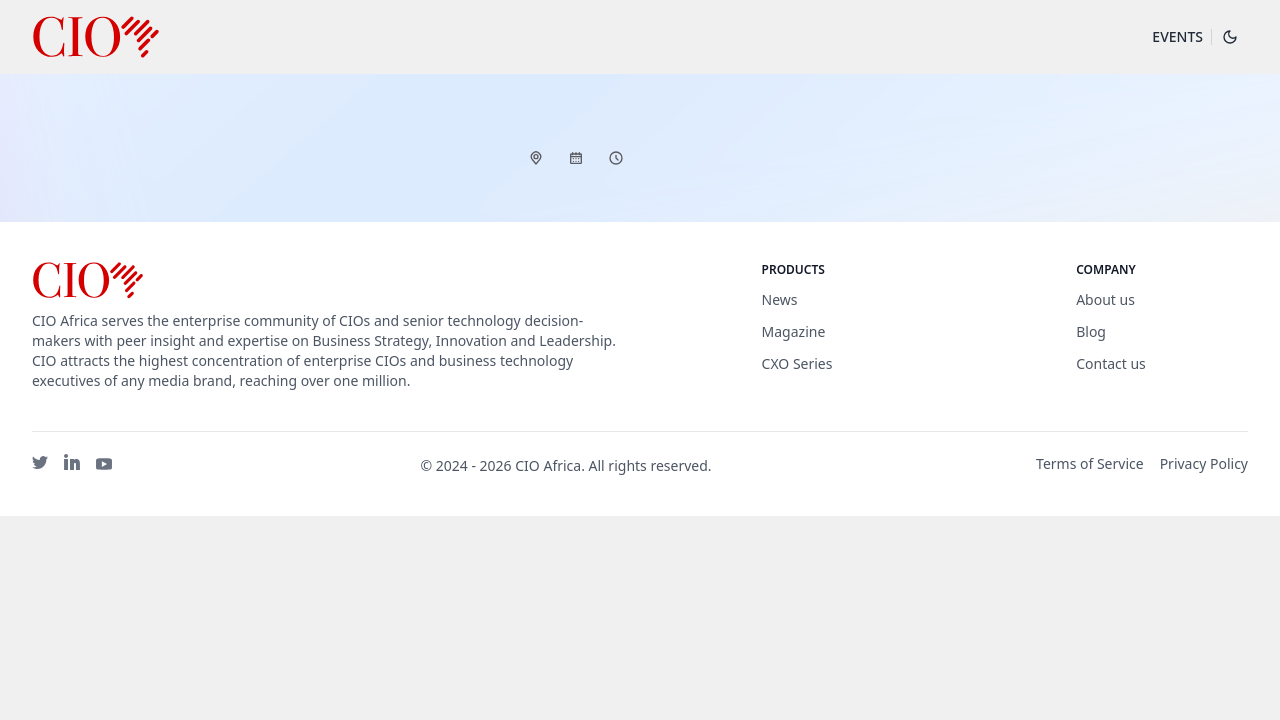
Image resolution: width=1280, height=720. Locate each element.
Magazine (794, 331)
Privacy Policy (1204, 463)
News (780, 299)
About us (1105, 299)
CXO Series (797, 363)
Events (1177, 36)
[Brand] (326, 280)
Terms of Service (1090, 463)
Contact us (1111, 363)
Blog (1091, 331)
